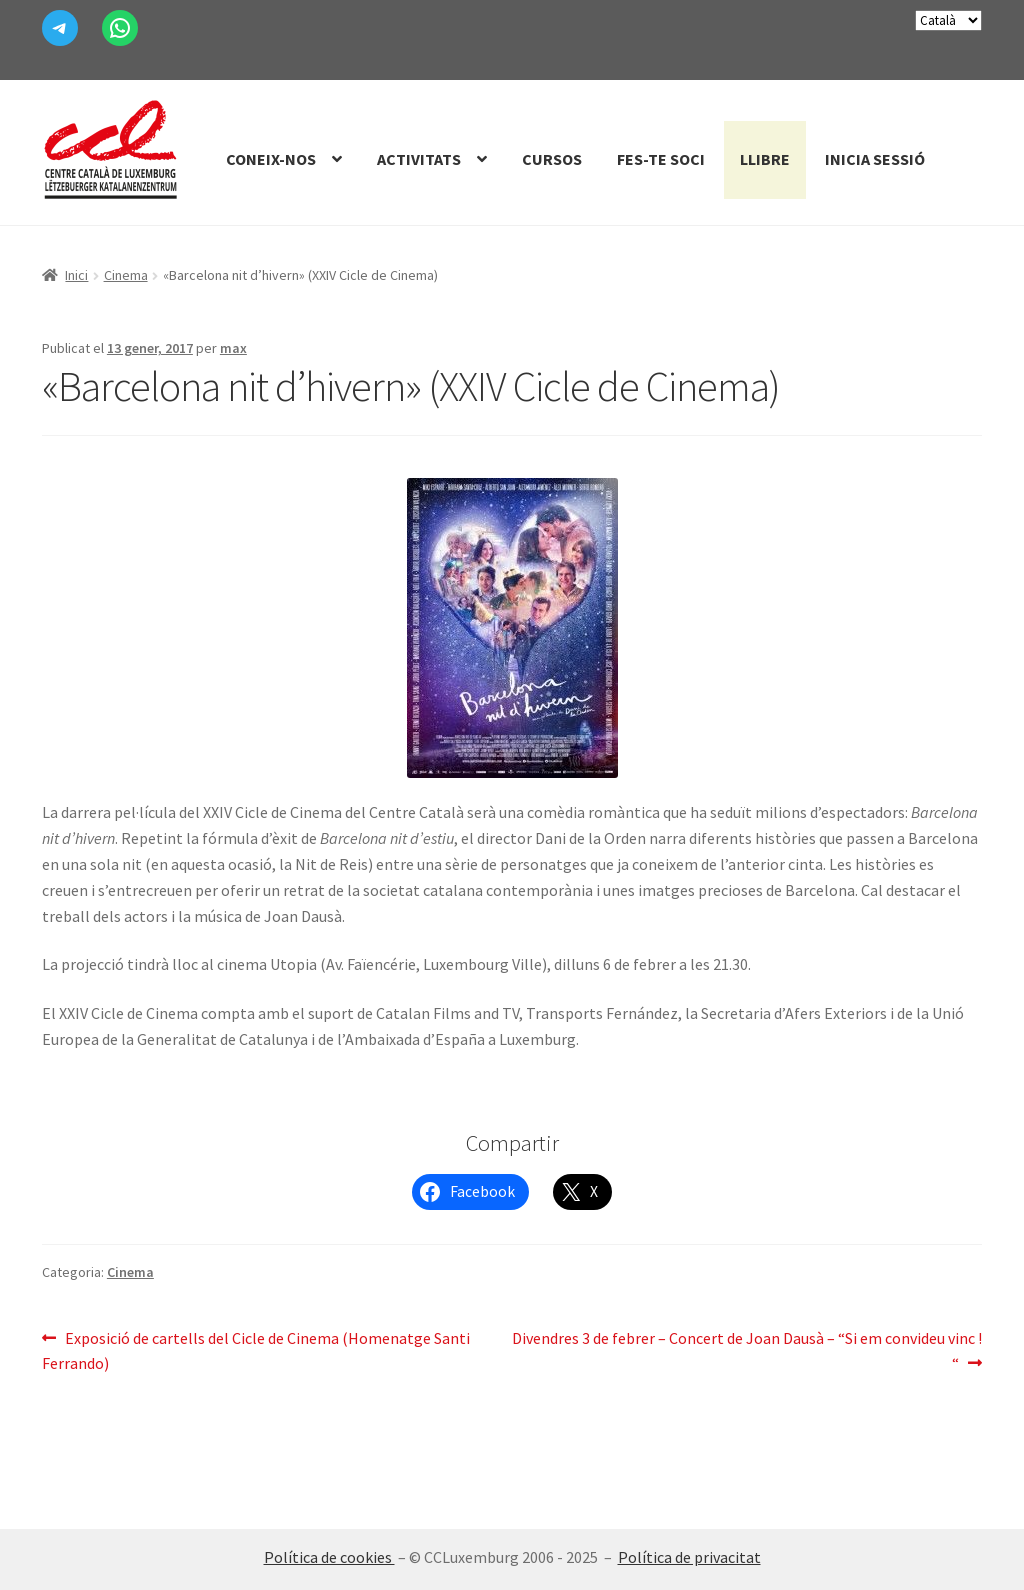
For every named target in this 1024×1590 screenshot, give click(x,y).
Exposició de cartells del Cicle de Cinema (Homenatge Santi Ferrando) (256, 1350)
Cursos (552, 159)
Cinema (126, 275)
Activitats (419, 159)
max (233, 348)
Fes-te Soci (661, 159)
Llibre (765, 159)
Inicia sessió (875, 159)
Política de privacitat (689, 1557)
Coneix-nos (271, 159)
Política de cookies (329, 1557)
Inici (76, 275)
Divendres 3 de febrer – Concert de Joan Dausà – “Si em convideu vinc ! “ (747, 1350)
